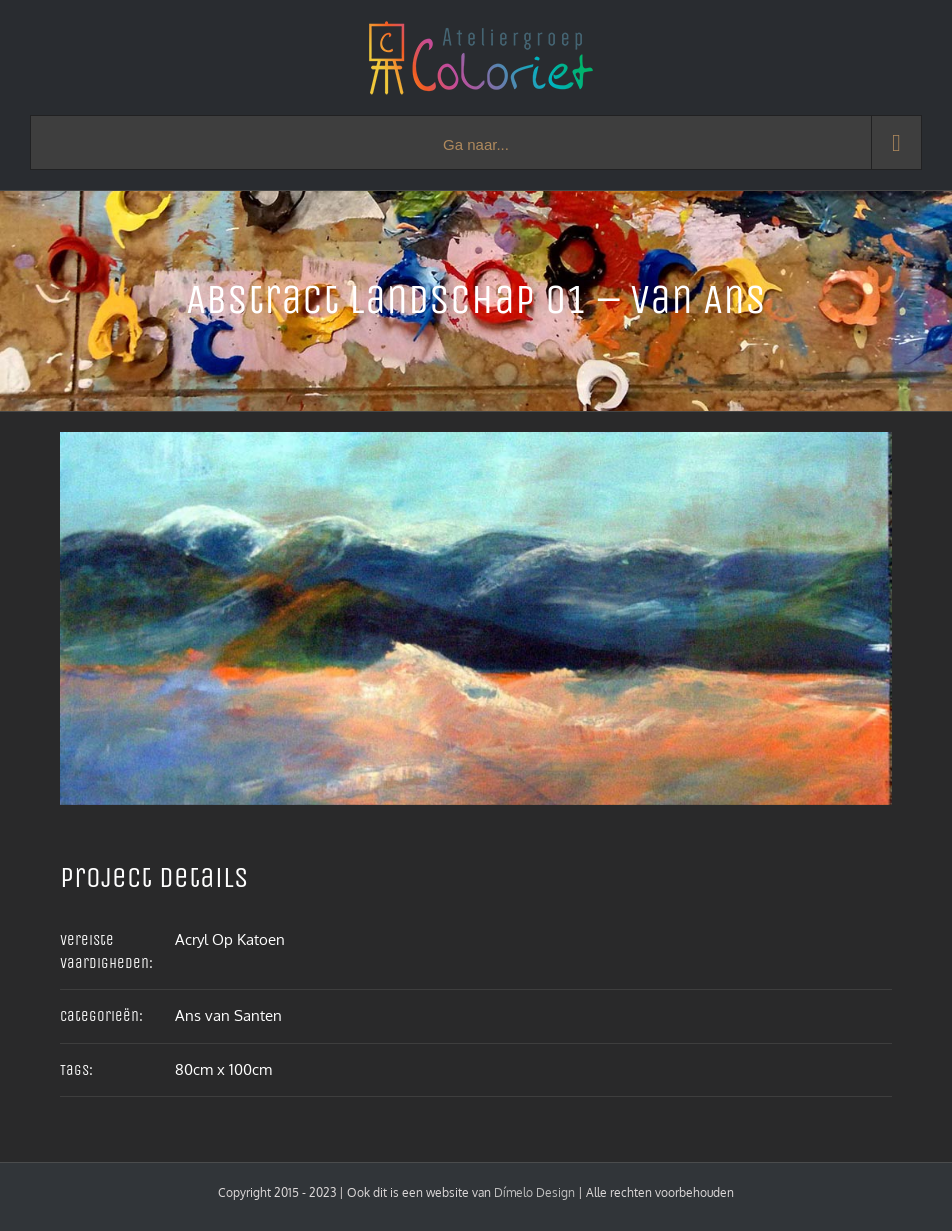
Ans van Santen (228, 1015)
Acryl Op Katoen (230, 939)
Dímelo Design (534, 1192)
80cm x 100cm (223, 1069)
